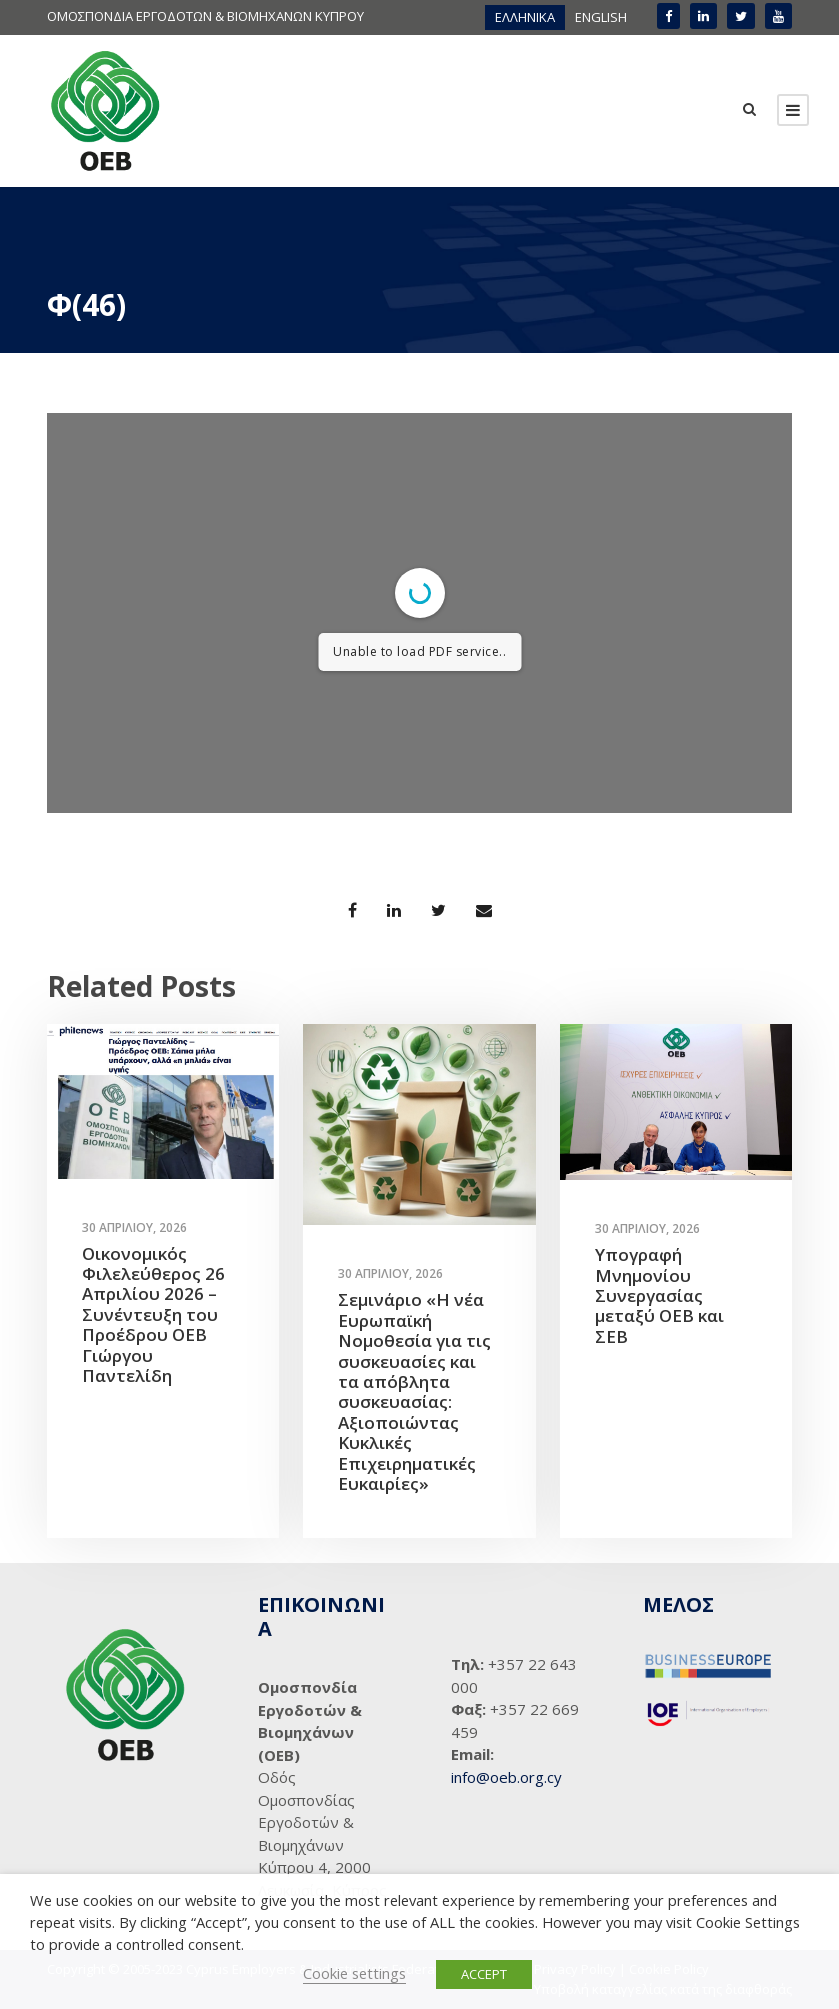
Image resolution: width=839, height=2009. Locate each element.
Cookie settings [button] (354, 1973)
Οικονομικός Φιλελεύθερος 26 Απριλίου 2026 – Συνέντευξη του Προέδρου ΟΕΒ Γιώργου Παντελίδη (153, 1314)
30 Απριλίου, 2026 (134, 1227)
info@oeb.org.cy (506, 1777)
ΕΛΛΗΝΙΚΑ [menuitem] (525, 17)
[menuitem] (525, 17)
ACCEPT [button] (484, 1974)
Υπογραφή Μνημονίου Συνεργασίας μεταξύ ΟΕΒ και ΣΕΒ (659, 1295)
